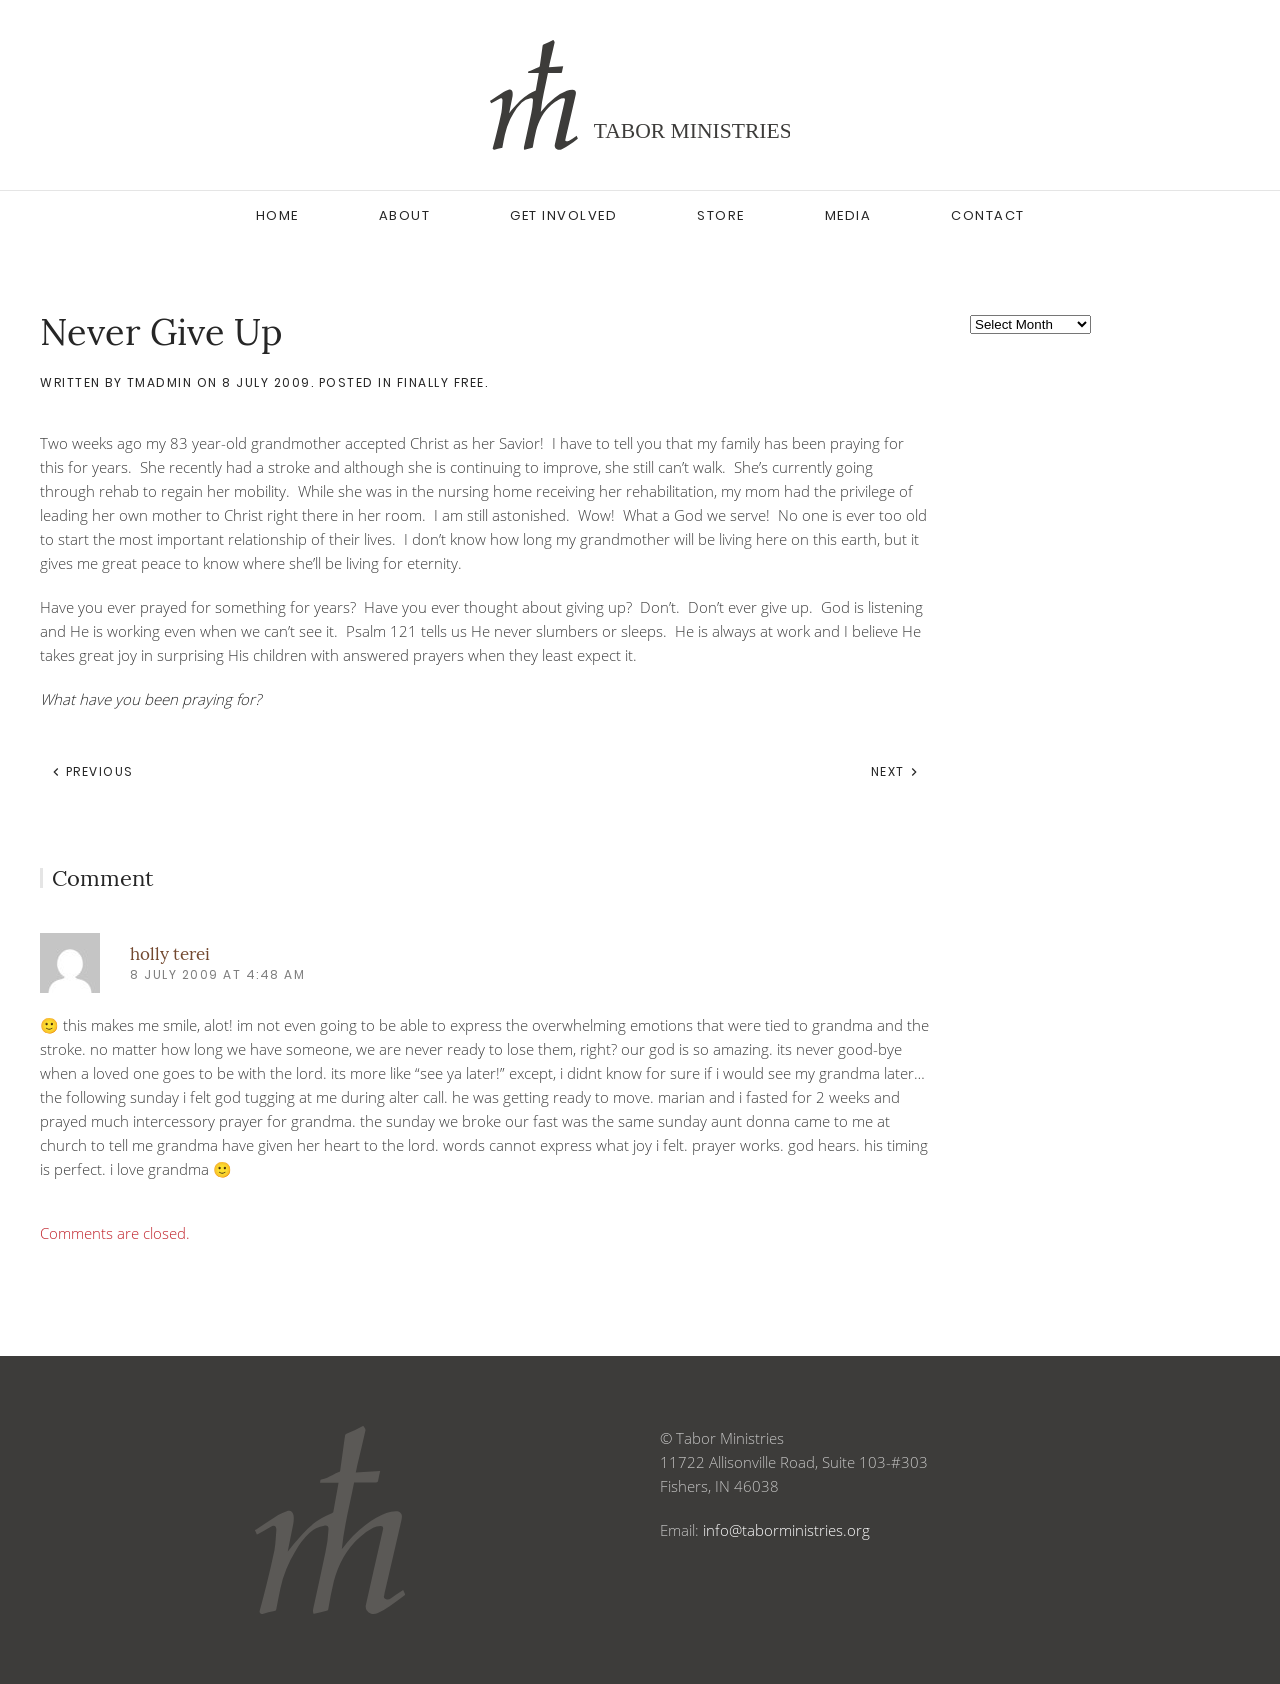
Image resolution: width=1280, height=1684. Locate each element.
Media (848, 215)
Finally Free (441, 382)
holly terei (170, 954)
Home (277, 215)
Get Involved (563, 215)
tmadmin (160, 382)
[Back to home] (640, 95)
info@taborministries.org (786, 1530)
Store (721, 215)
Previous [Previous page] (92, 771)
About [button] (405, 215)
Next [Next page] (895, 771)
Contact (988, 215)
